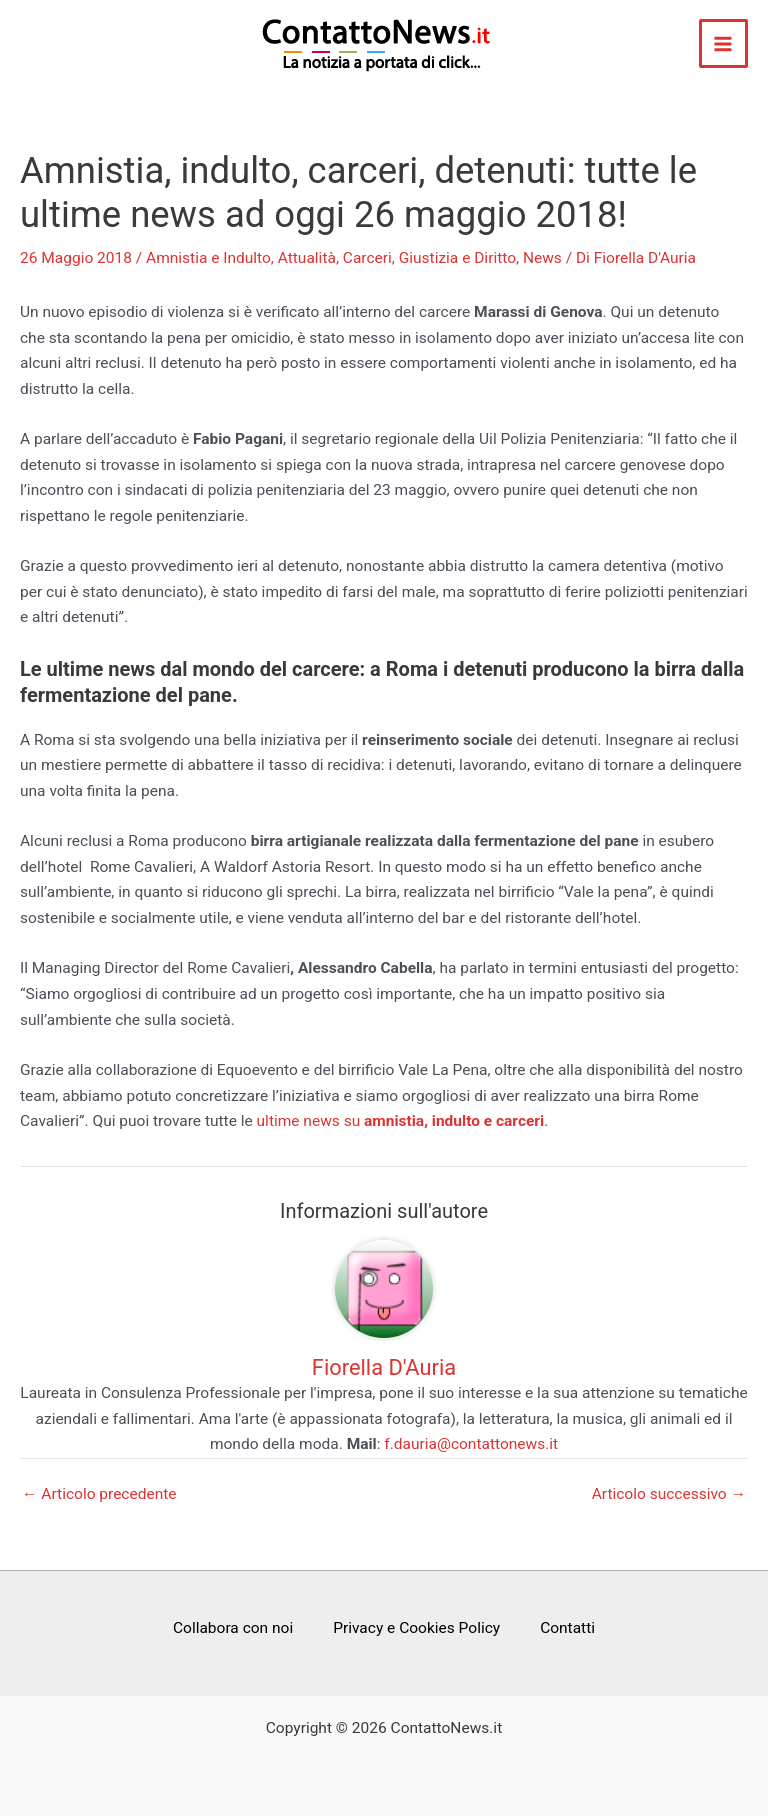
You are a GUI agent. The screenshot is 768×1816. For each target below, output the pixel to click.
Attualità (307, 258)
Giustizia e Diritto (457, 258)
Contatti (567, 1628)
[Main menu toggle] (723, 43)
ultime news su (401, 1121)
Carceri (367, 258)
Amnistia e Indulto (208, 258)
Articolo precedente (99, 1495)
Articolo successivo (669, 1495)
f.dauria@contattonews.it (471, 1444)
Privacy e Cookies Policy (416, 1628)
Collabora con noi (233, 1628)
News (542, 258)
